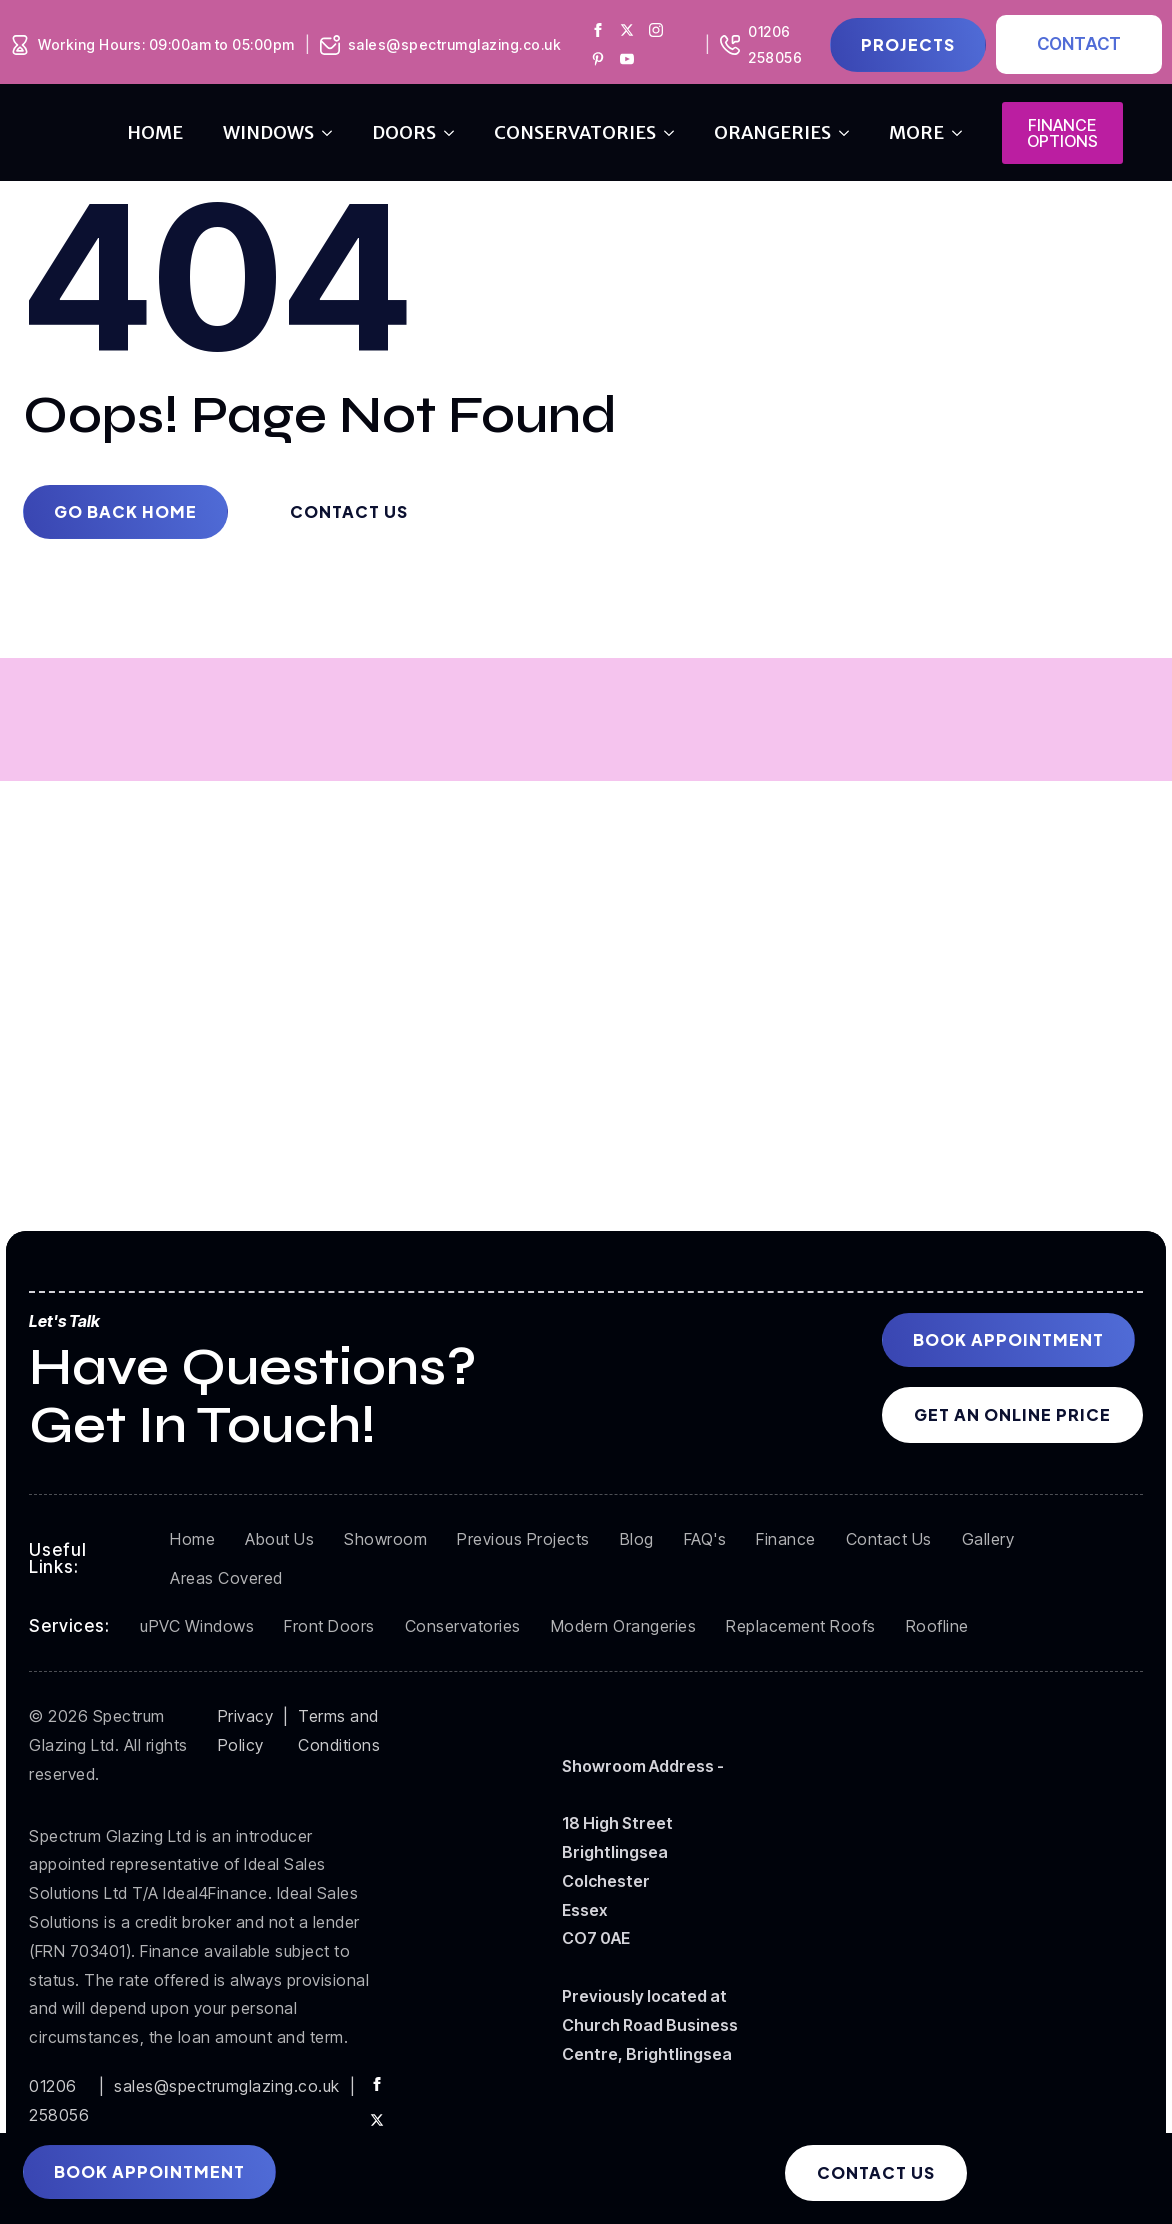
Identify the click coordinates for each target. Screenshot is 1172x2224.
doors (404, 132)
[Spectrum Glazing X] (627, 30)
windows (268, 132)
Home (155, 132)
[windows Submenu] (333, 133)
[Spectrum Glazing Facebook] (598, 30)
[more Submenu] (963, 133)
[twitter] (377, 2120)
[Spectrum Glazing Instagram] (656, 30)
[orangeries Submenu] (850, 133)
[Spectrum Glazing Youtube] (627, 59)
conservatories (575, 132)
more (916, 132)
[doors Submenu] (455, 133)
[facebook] (377, 2084)
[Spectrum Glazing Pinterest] (598, 59)
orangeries (772, 132)
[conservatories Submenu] (675, 133)
